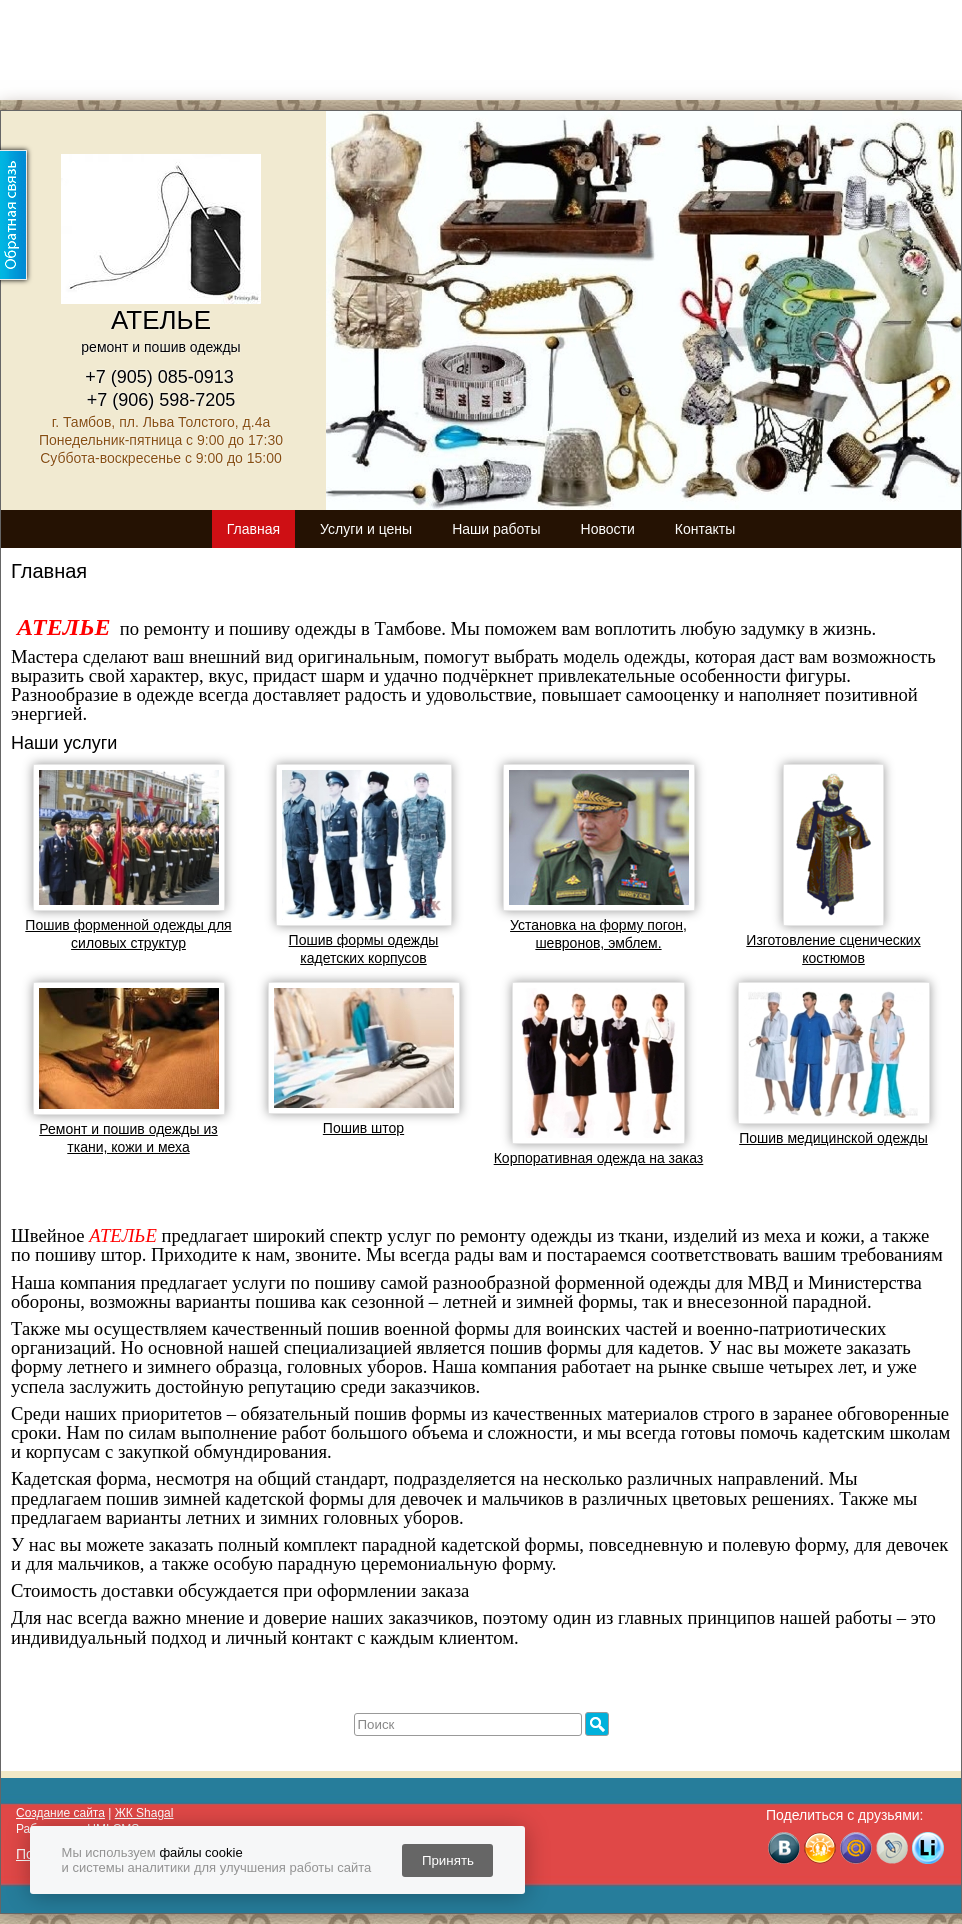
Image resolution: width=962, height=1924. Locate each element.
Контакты (705, 529)
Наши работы (496, 529)
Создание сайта (60, 1813)
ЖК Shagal (144, 1813)
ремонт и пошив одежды (160, 347)
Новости (608, 529)
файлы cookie (200, 1852)
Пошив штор (363, 1128)
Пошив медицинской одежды (833, 1138)
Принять (448, 1860)
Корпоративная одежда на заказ (599, 1158)
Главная (253, 529)
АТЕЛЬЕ (161, 320)
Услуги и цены (366, 529)
